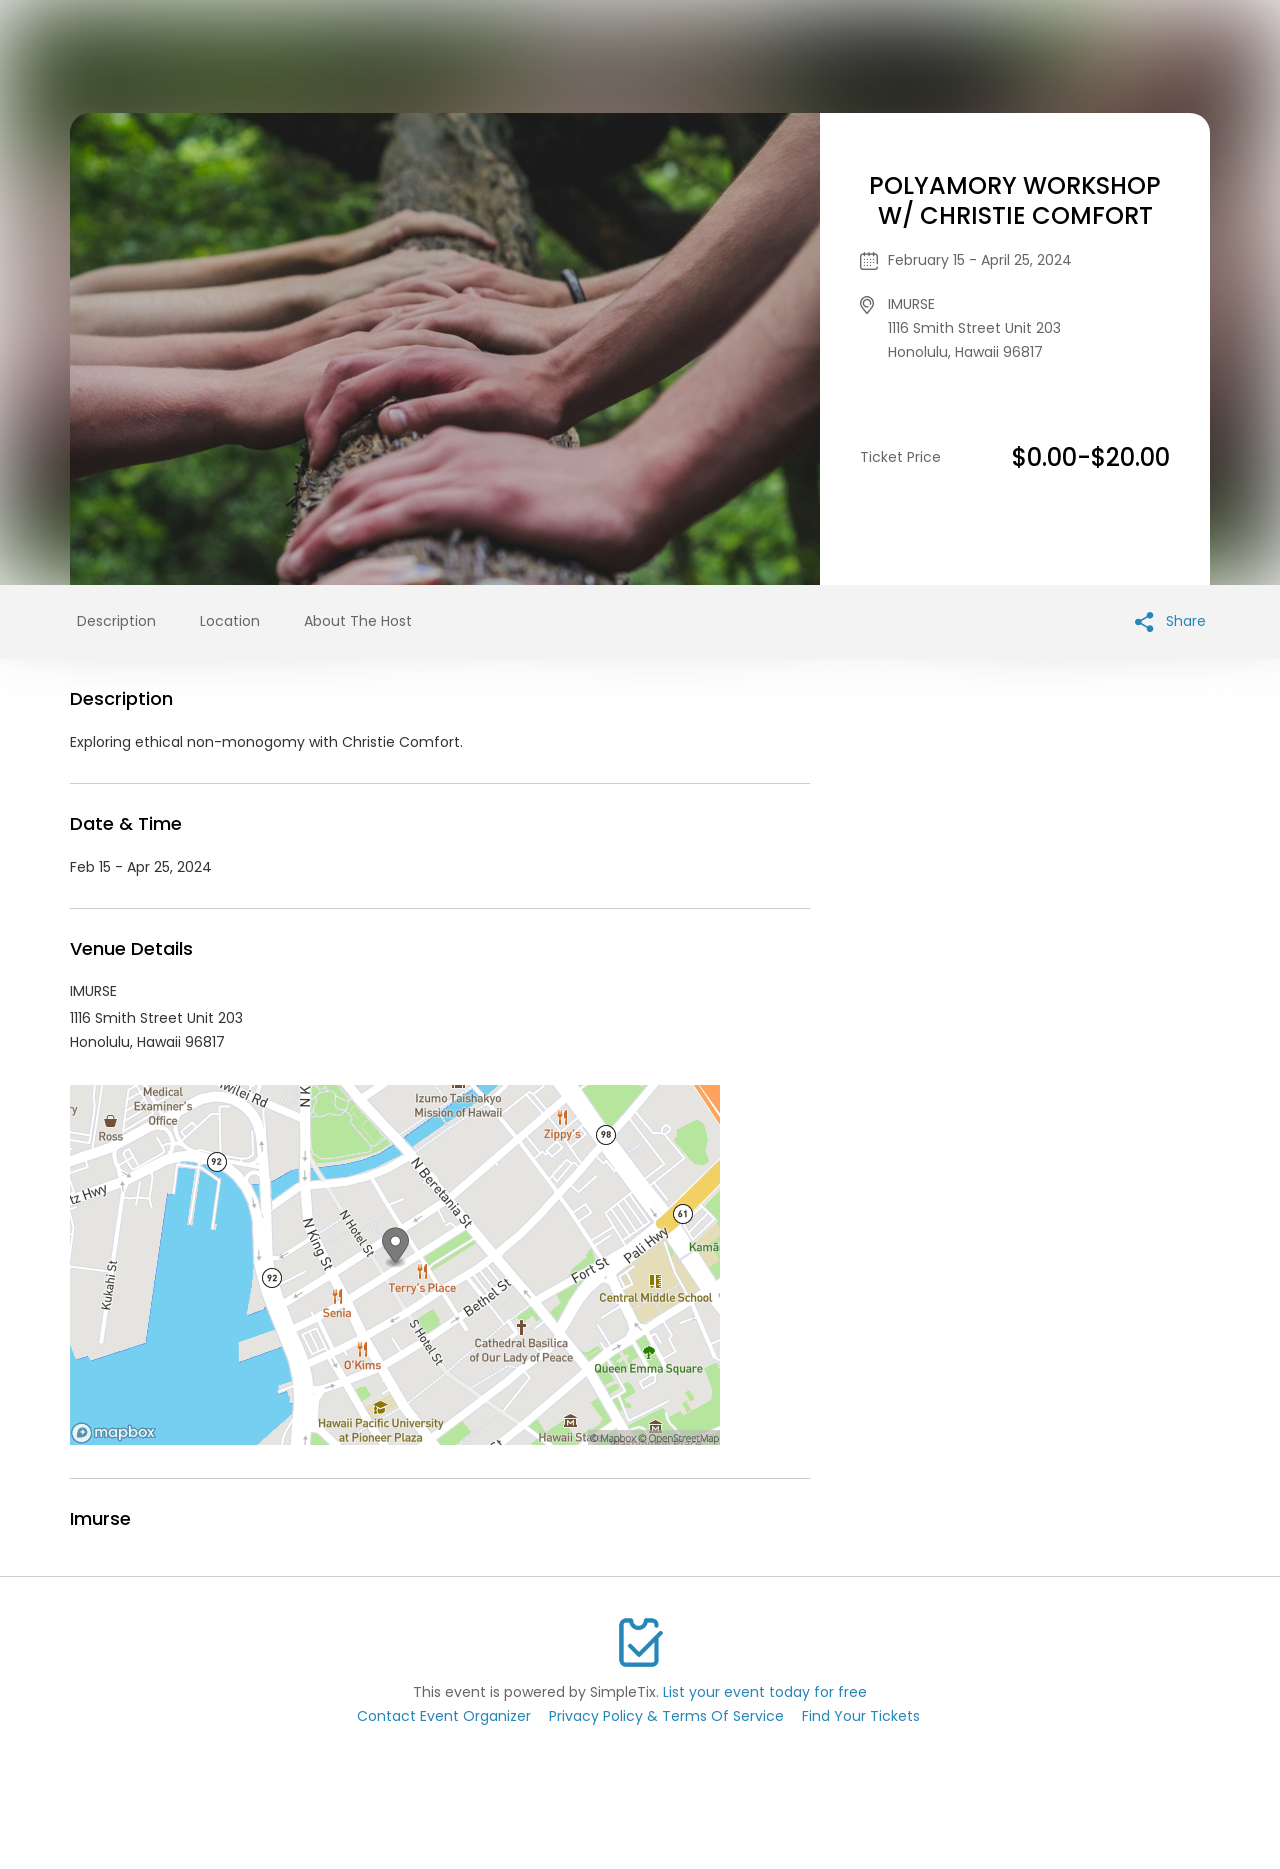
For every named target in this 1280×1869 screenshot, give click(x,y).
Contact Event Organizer (444, 1716)
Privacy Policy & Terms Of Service (666, 1716)
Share (1170, 621)
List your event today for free (765, 1692)
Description (116, 621)
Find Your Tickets (861, 1716)
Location (230, 621)
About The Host (358, 621)
